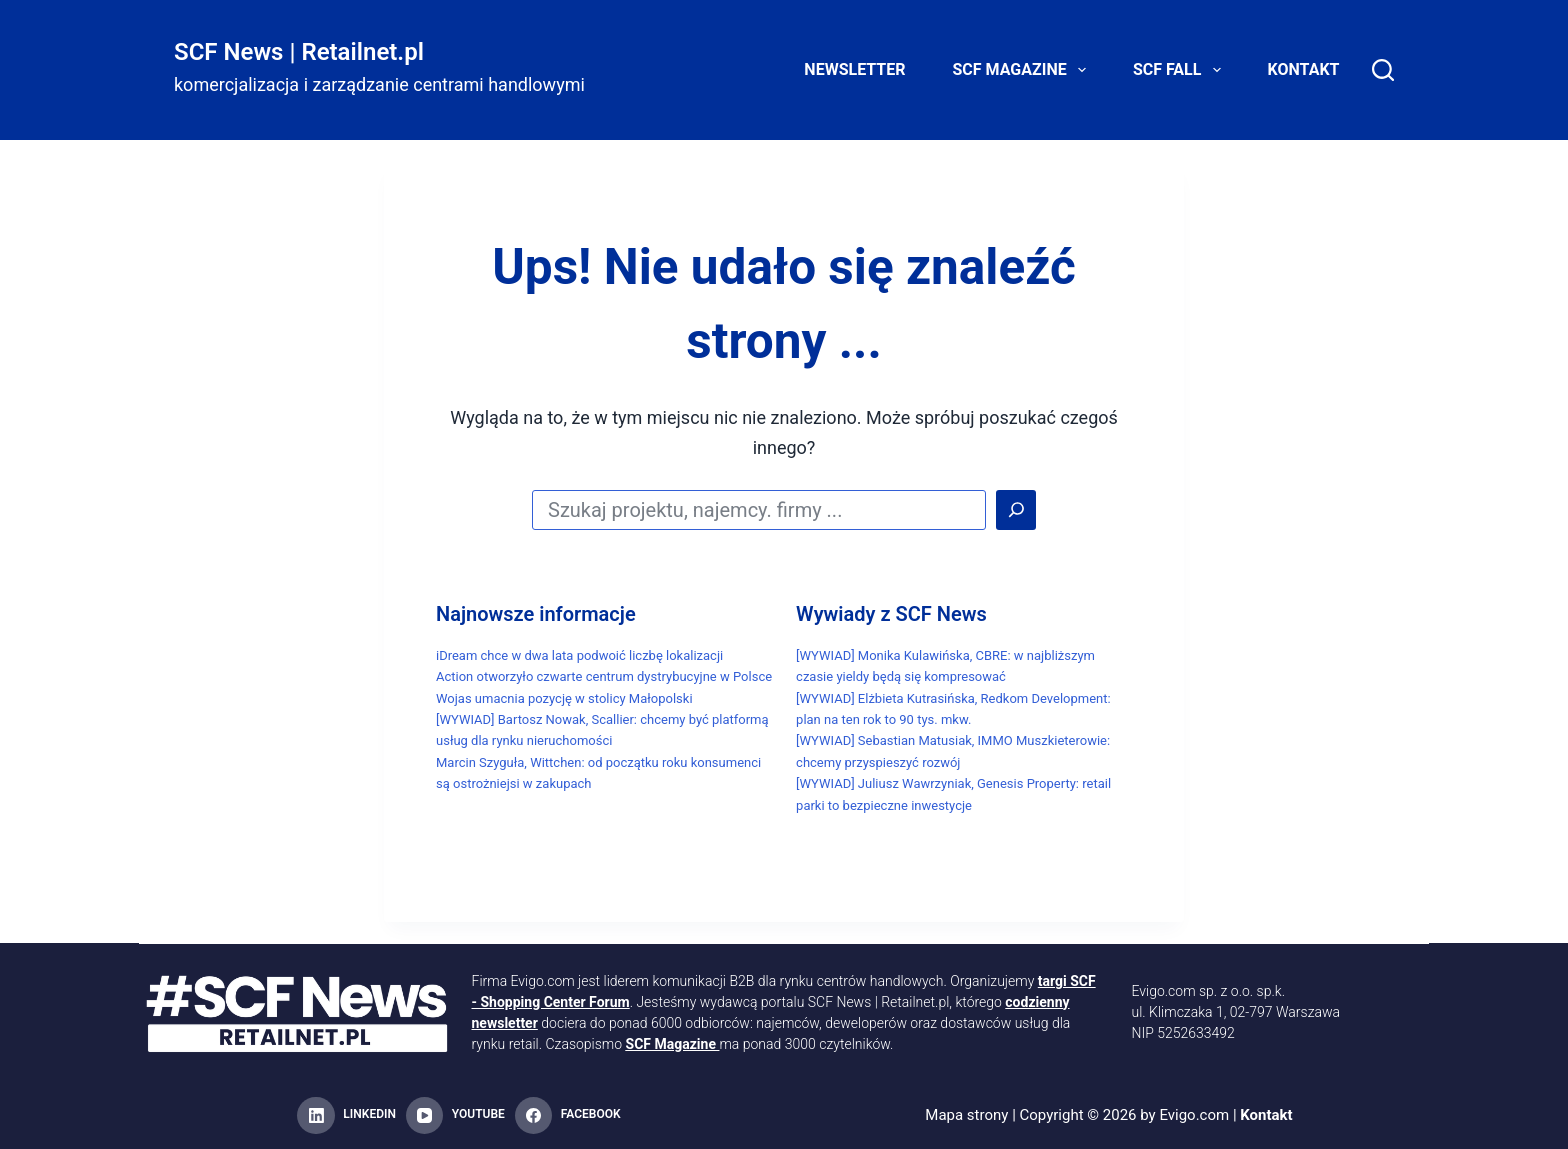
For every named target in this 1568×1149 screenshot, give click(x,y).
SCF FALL (1181, 70)
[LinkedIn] (346, 1116)
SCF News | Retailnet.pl (299, 52)
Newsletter (854, 69)
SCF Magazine (1023, 70)
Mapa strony (966, 1115)
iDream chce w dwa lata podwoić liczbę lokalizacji (579, 655)
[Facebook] (568, 1116)
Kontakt (1304, 69)
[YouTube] (455, 1116)
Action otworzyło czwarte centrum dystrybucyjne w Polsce (604, 676)
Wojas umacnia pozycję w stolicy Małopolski (564, 698)
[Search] (1383, 70)
